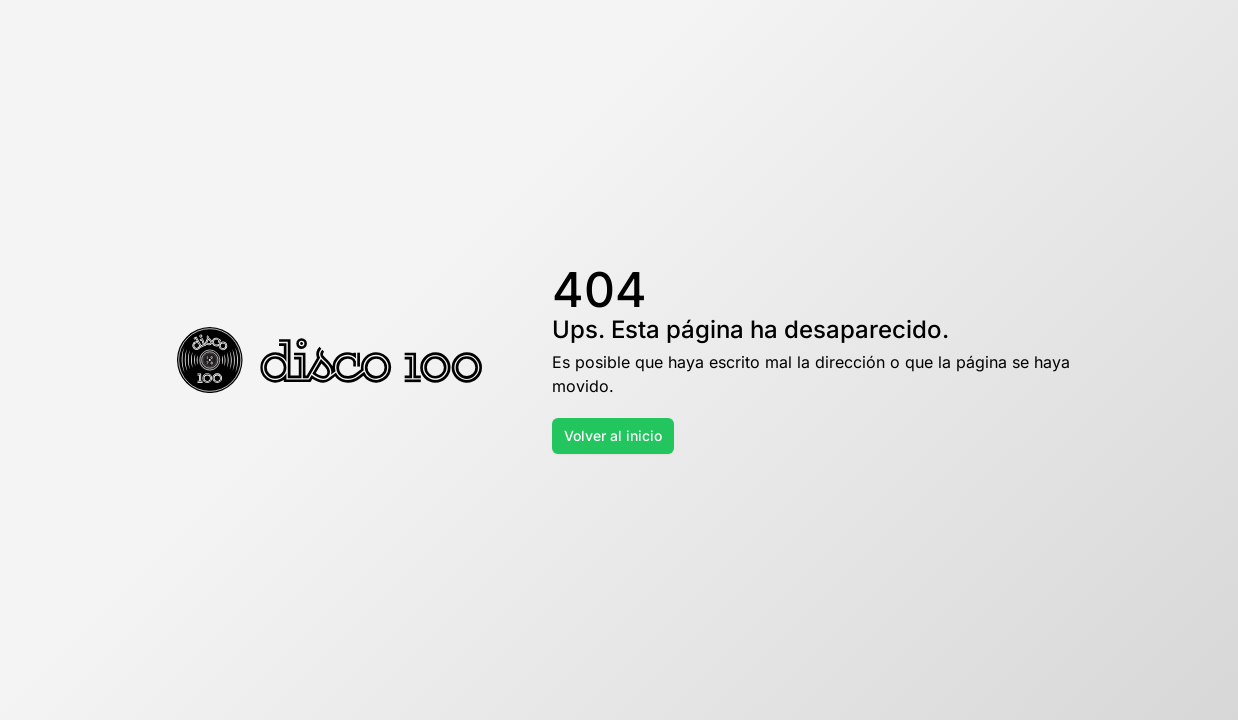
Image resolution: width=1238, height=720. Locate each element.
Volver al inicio (613, 435)
